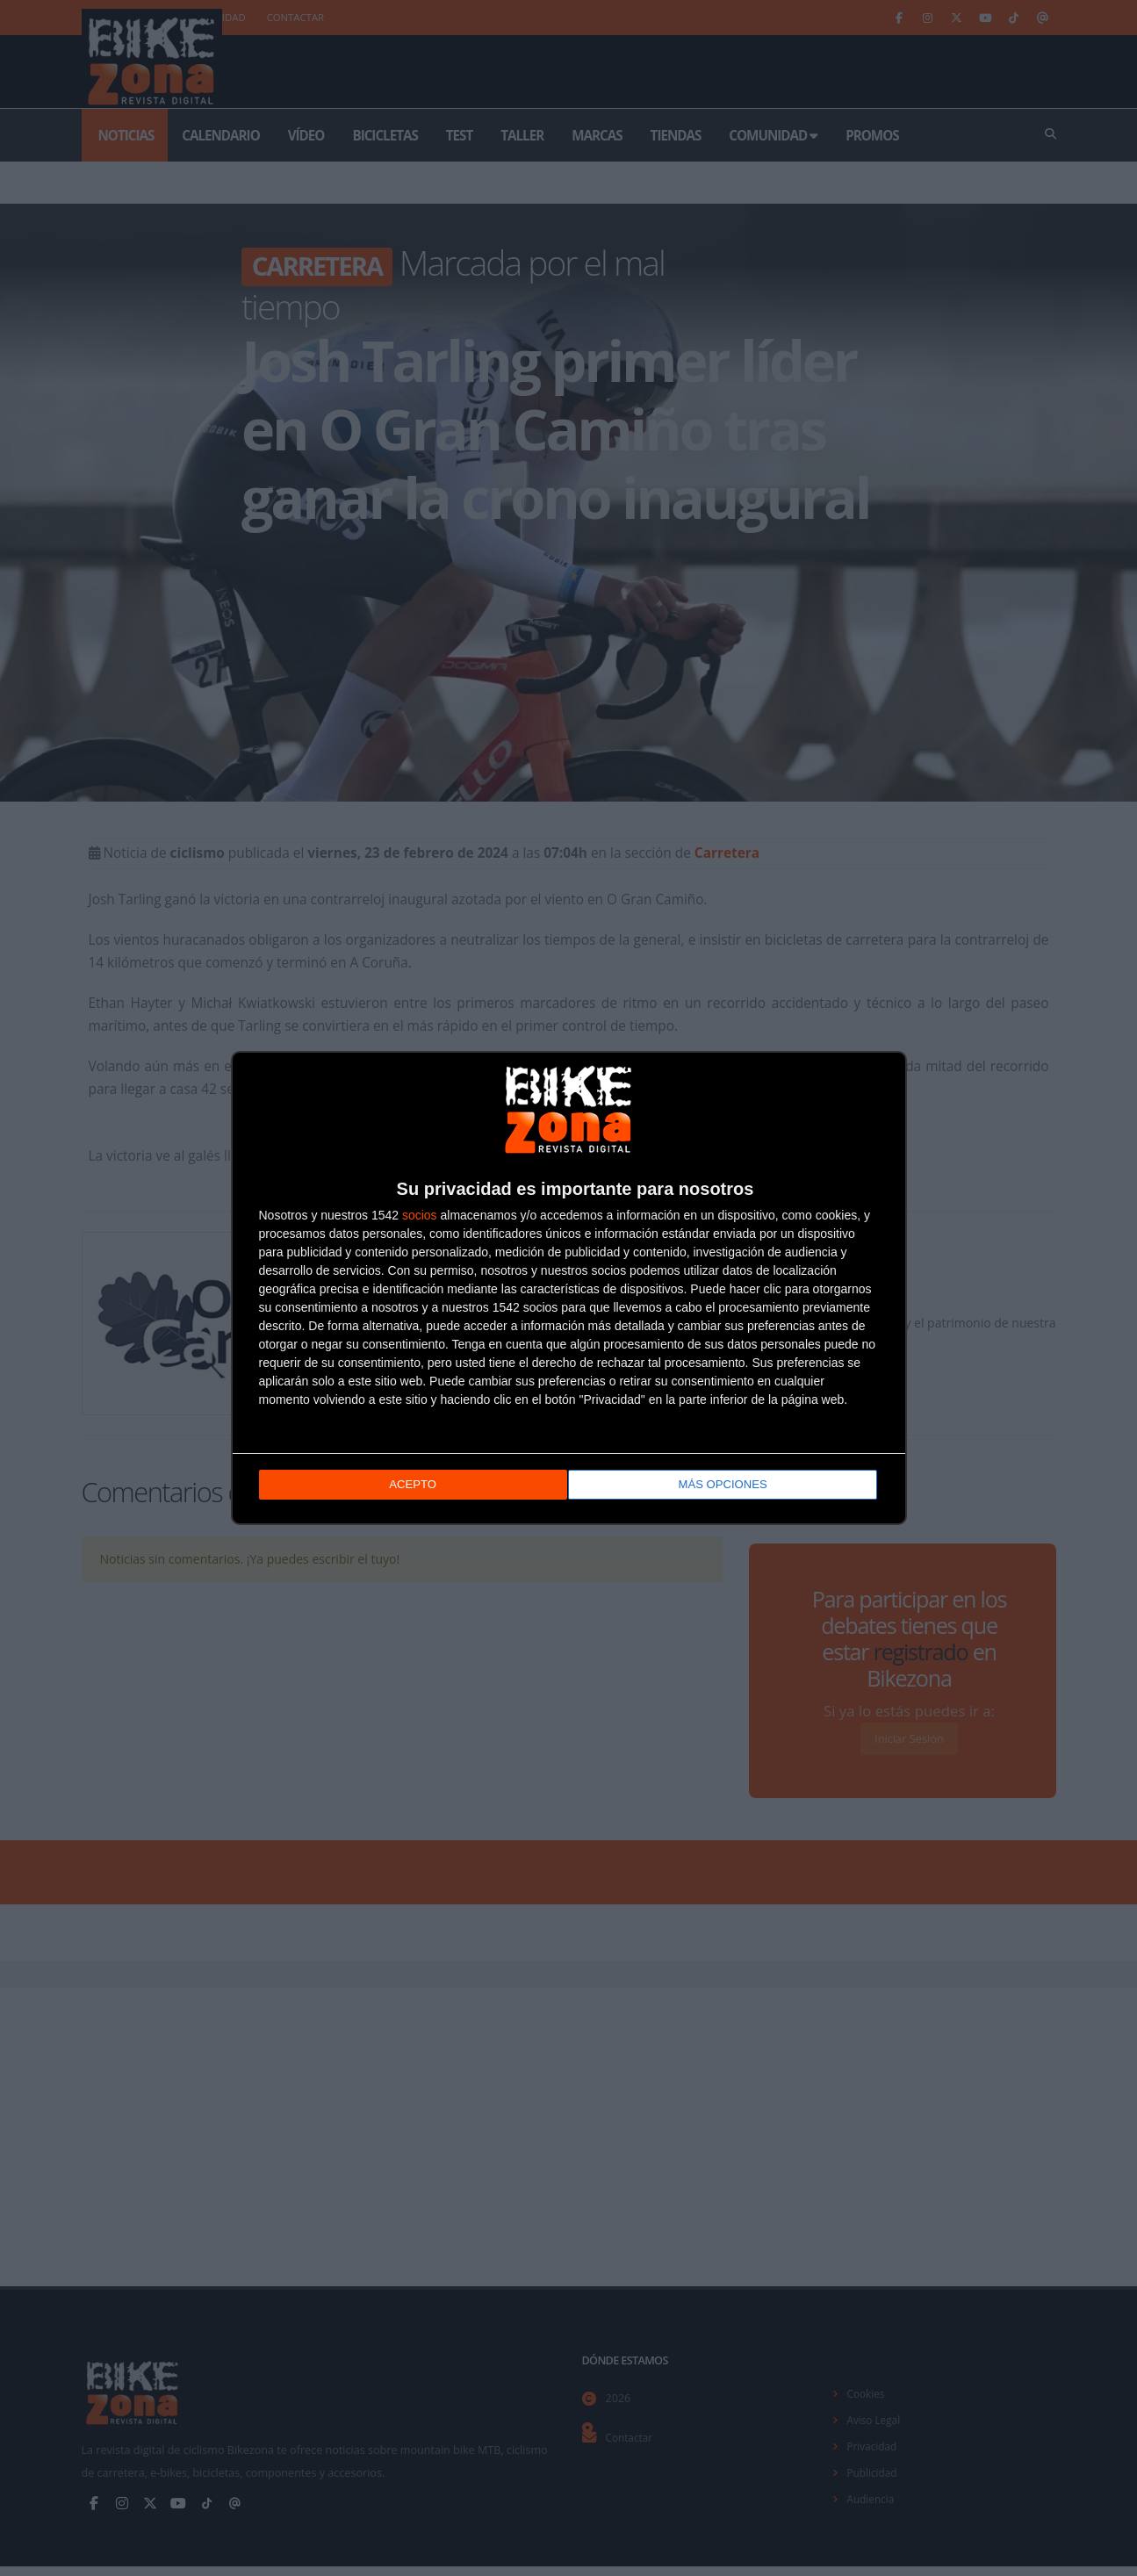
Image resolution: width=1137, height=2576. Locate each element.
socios (419, 1217)
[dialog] (569, 1288)
